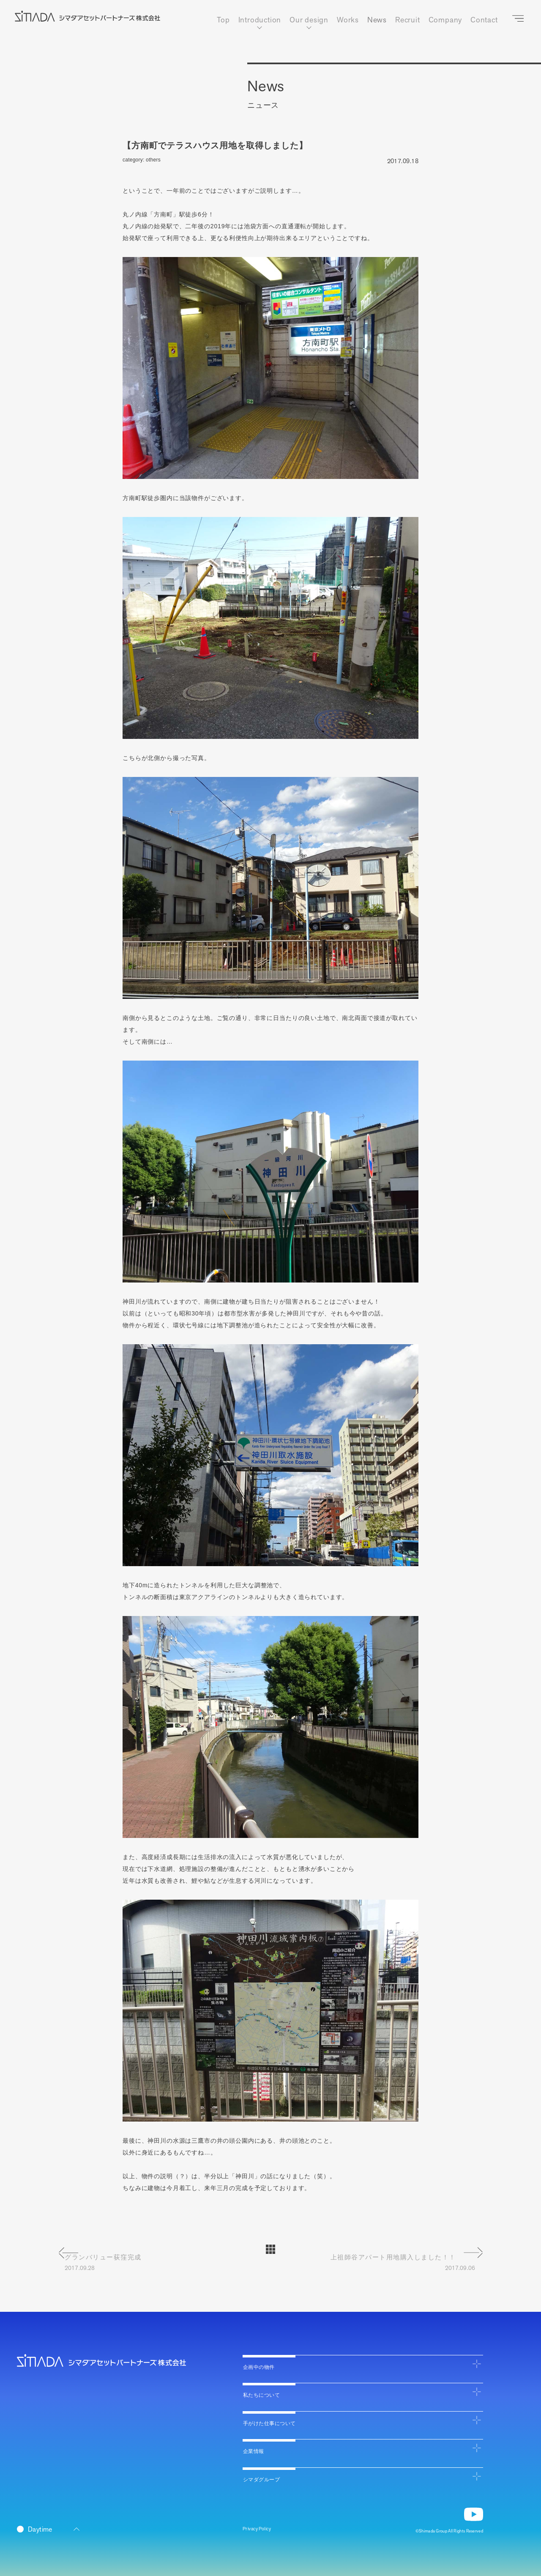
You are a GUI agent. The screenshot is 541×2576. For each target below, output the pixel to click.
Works (347, 20)
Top (222, 20)
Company (445, 20)
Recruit (406, 20)
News (376, 20)
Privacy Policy (261, 2528)
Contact (483, 20)
